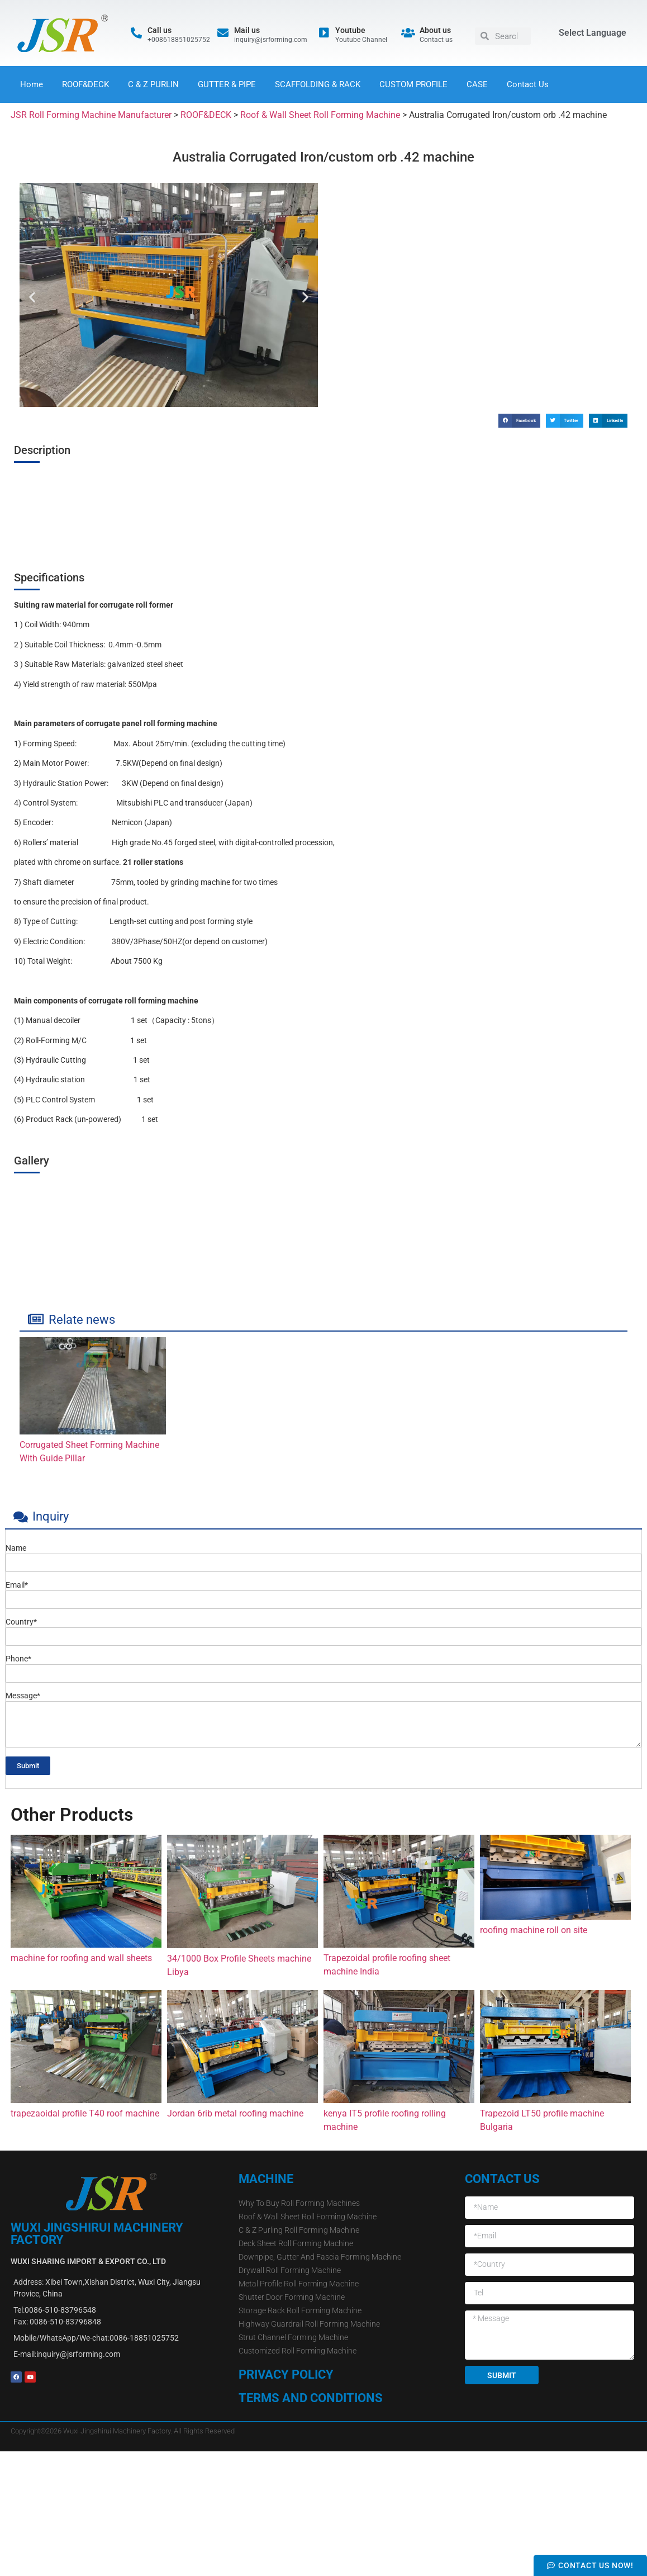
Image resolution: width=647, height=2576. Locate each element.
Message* (23, 1696)
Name (16, 1548)
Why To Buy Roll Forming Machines (299, 2203)
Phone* (18, 1659)
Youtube (350, 30)
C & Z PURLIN (153, 84)
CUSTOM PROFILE (413, 84)
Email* (17, 1585)
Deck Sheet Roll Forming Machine (296, 2243)
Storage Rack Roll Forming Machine (300, 2310)
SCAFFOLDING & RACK (317, 84)
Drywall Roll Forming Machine (290, 2270)
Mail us (247, 30)
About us (435, 30)
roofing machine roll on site (533, 1930)
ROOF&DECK (85, 84)
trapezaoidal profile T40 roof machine (85, 2113)
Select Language (592, 32)
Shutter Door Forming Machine (292, 2297)
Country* (21, 1622)
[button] (32, 297)
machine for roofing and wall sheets (81, 1958)
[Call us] (136, 33)
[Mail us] (223, 33)
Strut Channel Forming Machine (293, 2337)
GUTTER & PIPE (227, 84)
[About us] (408, 33)
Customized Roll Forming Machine (297, 2350)
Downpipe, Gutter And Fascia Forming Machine (320, 2256)
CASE (477, 84)
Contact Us (528, 84)
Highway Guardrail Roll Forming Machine (309, 2323)
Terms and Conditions (311, 2398)
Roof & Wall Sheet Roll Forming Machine (308, 2216)
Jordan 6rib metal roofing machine (235, 2113)
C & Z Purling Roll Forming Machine (299, 2229)
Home (31, 84)
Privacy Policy (286, 2374)
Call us (160, 30)
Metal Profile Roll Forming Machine (299, 2283)
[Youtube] (324, 33)
